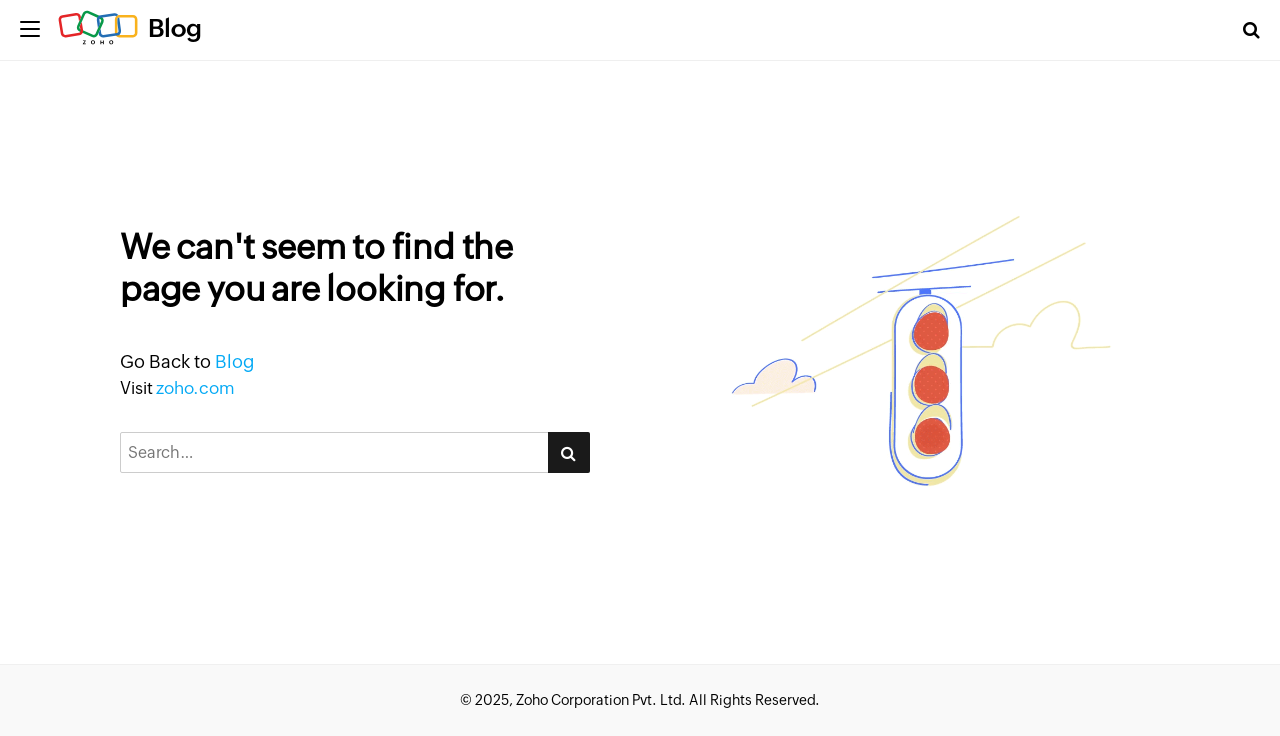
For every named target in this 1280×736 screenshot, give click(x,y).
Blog (175, 28)
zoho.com (195, 388)
